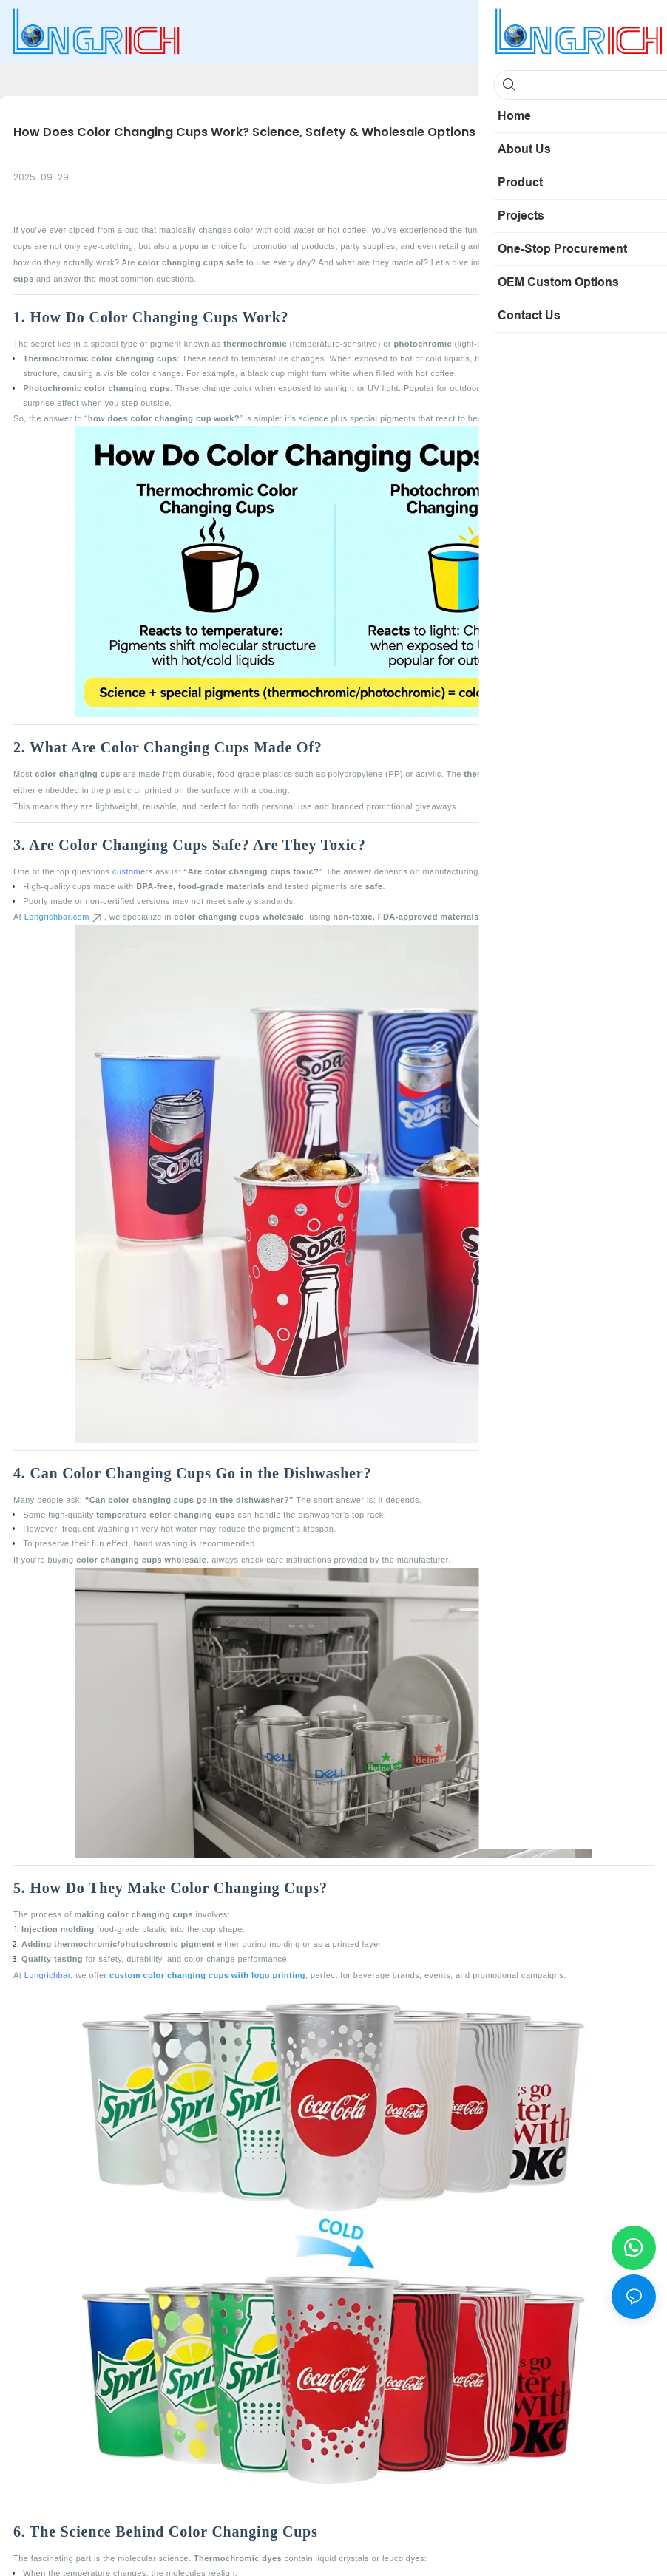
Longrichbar (47, 1975)
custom (126, 871)
